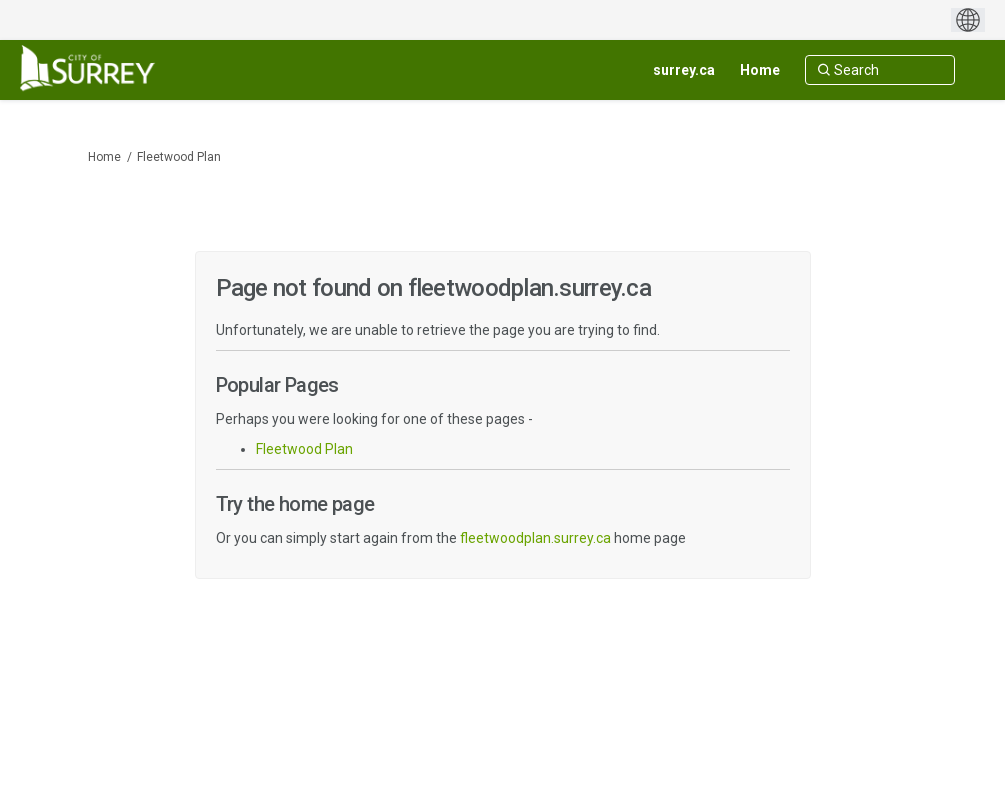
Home (104, 157)
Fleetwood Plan (179, 157)
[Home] (760, 70)
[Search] (880, 70)
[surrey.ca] (684, 70)
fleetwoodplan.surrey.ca (535, 538)
